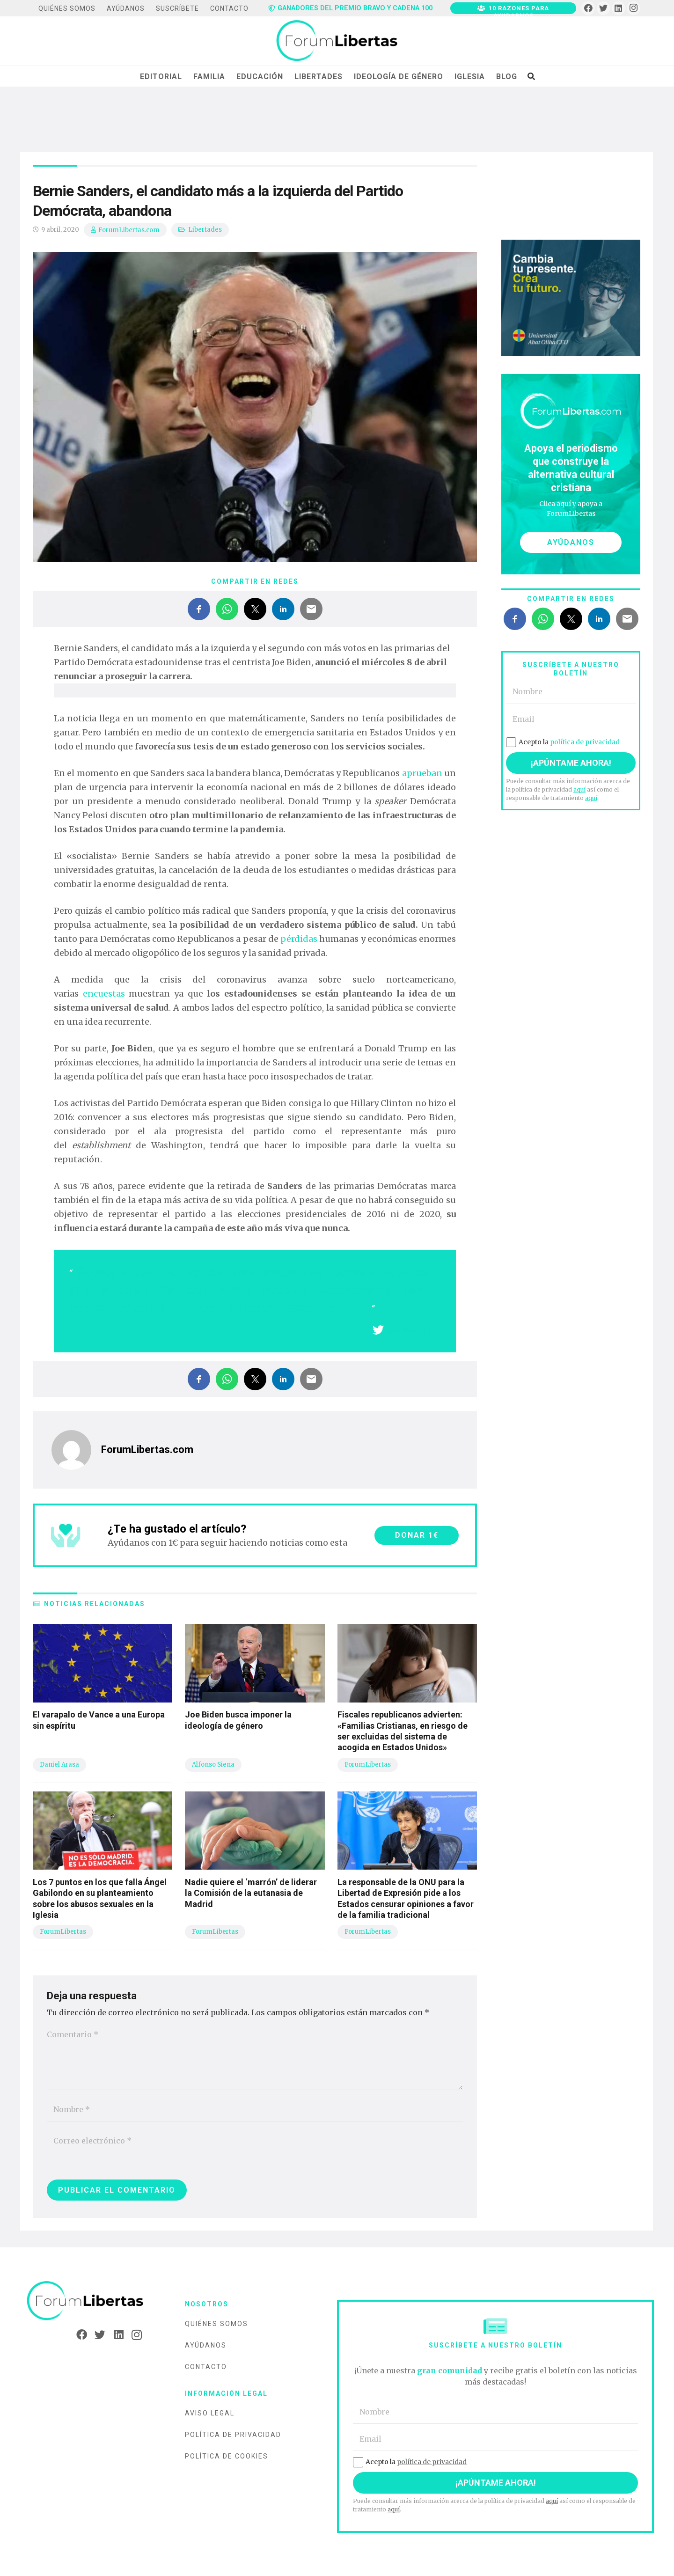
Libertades (205, 230)
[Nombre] (255, 2109)
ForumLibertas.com (129, 230)
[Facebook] (588, 8)
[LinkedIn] (618, 8)
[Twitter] (603, 8)
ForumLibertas (367, 1765)
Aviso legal (209, 2413)
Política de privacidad (233, 2434)
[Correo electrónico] (255, 2141)
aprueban (422, 773)
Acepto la (563, 742)
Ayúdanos (206, 2345)
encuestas (102, 993)
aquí (579, 789)
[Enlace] (336, 41)
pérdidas (298, 938)
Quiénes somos (216, 2323)
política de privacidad (585, 742)
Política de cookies (226, 2456)
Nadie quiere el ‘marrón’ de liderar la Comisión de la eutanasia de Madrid (251, 1893)
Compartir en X (414, 1331)
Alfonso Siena (213, 1765)
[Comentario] (255, 2056)
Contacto (206, 2367)
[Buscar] (531, 76)
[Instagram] (633, 8)
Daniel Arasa (59, 1765)
